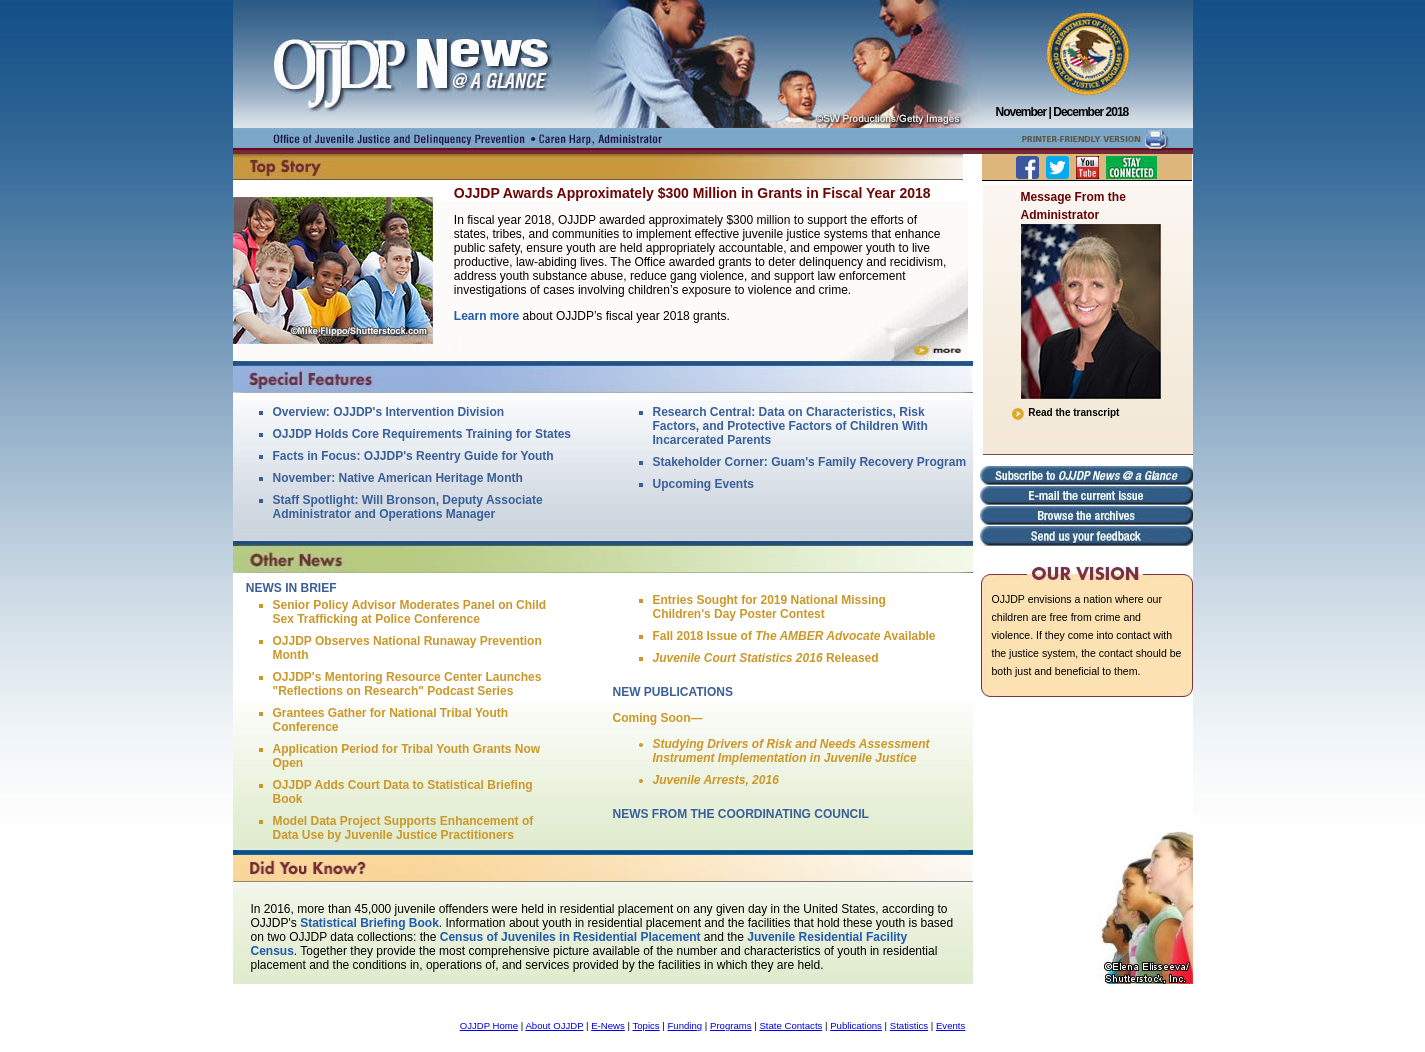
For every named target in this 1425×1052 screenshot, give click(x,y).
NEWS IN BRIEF (291, 588)
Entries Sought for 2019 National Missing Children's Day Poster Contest (769, 607)
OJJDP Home (489, 1025)
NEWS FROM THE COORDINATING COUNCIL (741, 814)
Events (950, 1025)
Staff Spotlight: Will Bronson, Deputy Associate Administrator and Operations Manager (408, 507)
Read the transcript (1065, 412)
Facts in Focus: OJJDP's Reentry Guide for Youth (413, 456)
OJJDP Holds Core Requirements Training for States (422, 434)
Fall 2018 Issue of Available (794, 636)
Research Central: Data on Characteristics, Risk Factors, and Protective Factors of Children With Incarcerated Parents (790, 426)
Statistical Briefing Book (369, 923)
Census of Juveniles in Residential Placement (570, 937)
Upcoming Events (703, 484)
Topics (645, 1025)
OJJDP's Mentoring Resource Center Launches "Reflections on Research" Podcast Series (407, 684)
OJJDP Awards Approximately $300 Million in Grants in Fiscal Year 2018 (692, 193)
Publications (856, 1025)
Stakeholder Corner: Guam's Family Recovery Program (810, 462)
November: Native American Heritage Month (398, 478)
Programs (731, 1025)
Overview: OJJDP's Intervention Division (389, 412)
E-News (608, 1025)
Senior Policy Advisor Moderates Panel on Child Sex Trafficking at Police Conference (410, 612)
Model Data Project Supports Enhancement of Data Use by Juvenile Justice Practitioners (403, 828)
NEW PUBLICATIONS (673, 692)
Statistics (909, 1025)
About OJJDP (554, 1025)
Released (766, 658)
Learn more (486, 316)
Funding (685, 1025)
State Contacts (790, 1025)
